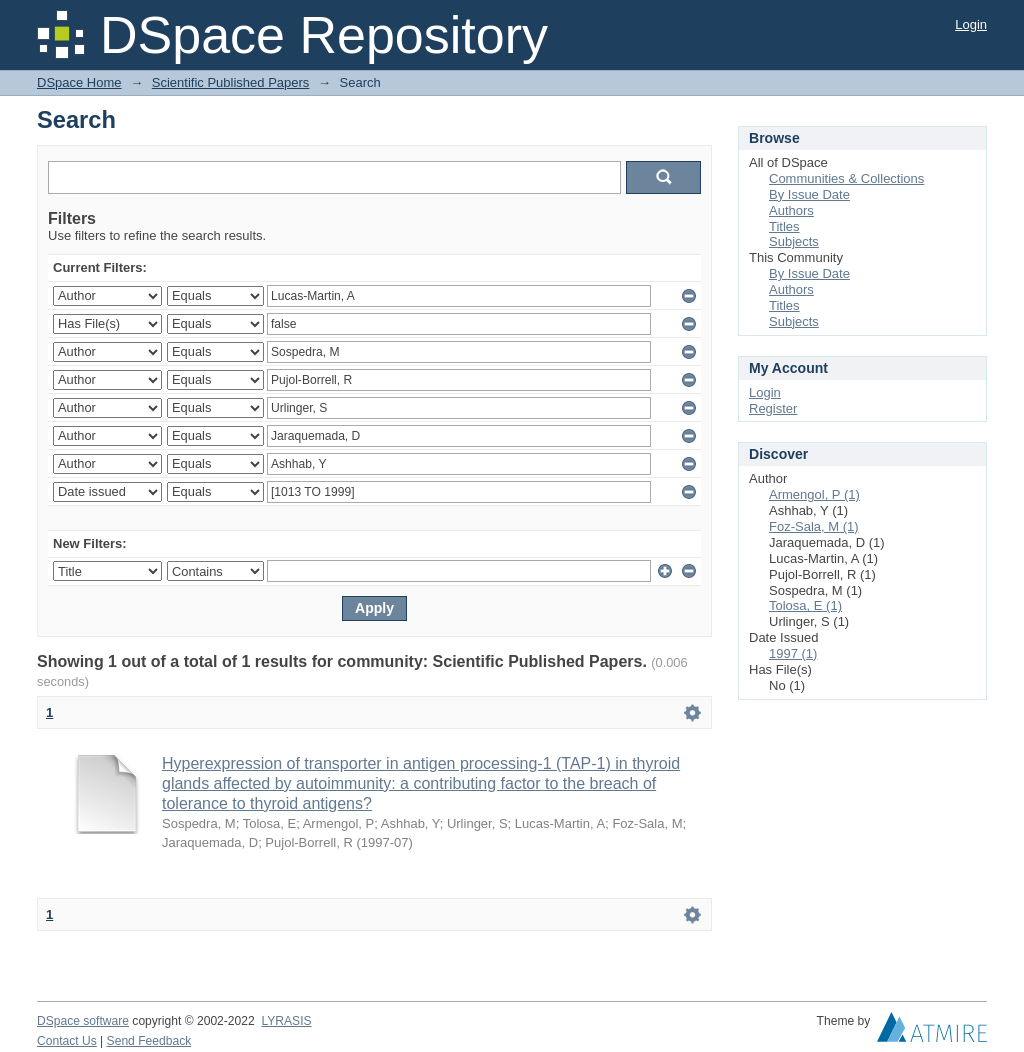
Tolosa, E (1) (805, 605)
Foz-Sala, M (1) (814, 526)
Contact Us (67, 1041)
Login (971, 24)
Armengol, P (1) (814, 494)
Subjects (794, 241)
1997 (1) (793, 653)
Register (773, 408)
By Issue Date (809, 194)
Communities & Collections (846, 178)
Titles (784, 226)
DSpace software (83, 1021)
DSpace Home (79, 82)
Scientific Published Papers (231, 82)
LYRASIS (286, 1021)
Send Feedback (149, 1041)
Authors (791, 210)
